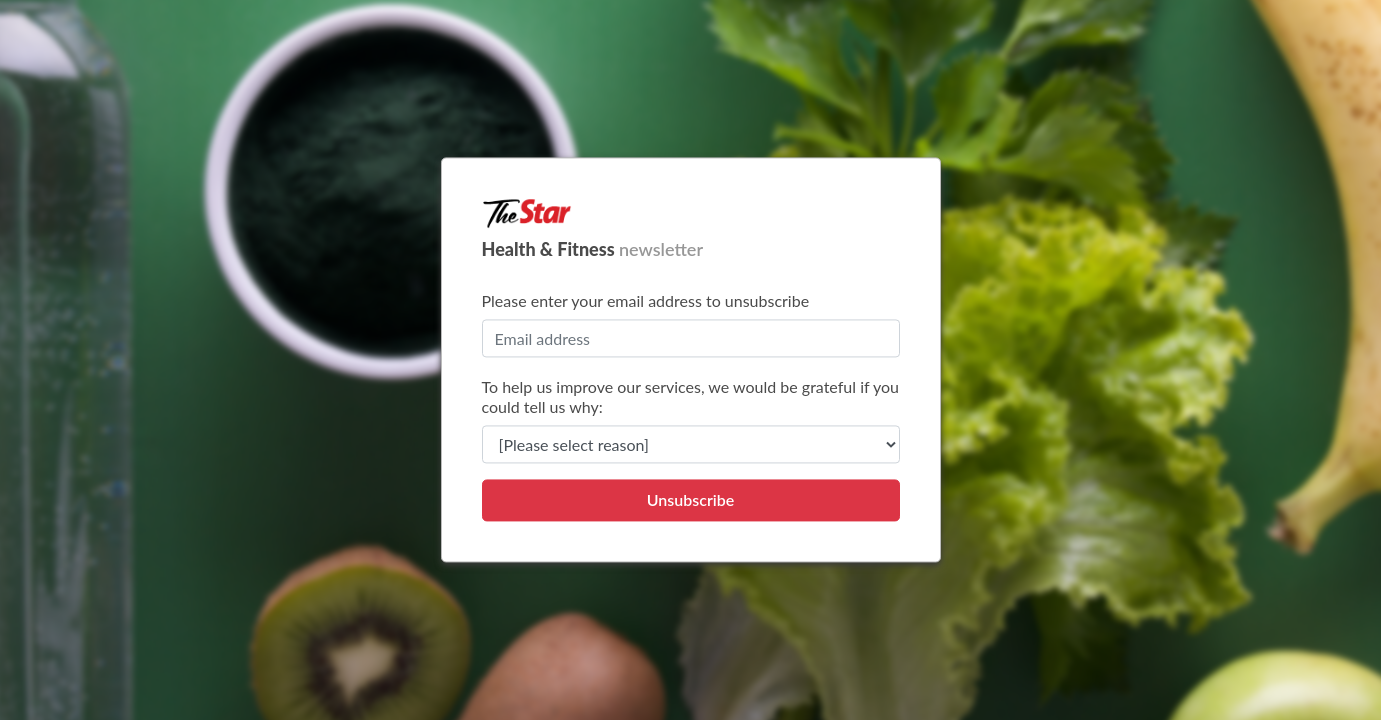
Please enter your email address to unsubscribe (646, 301)
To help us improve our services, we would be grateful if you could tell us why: (691, 397)
